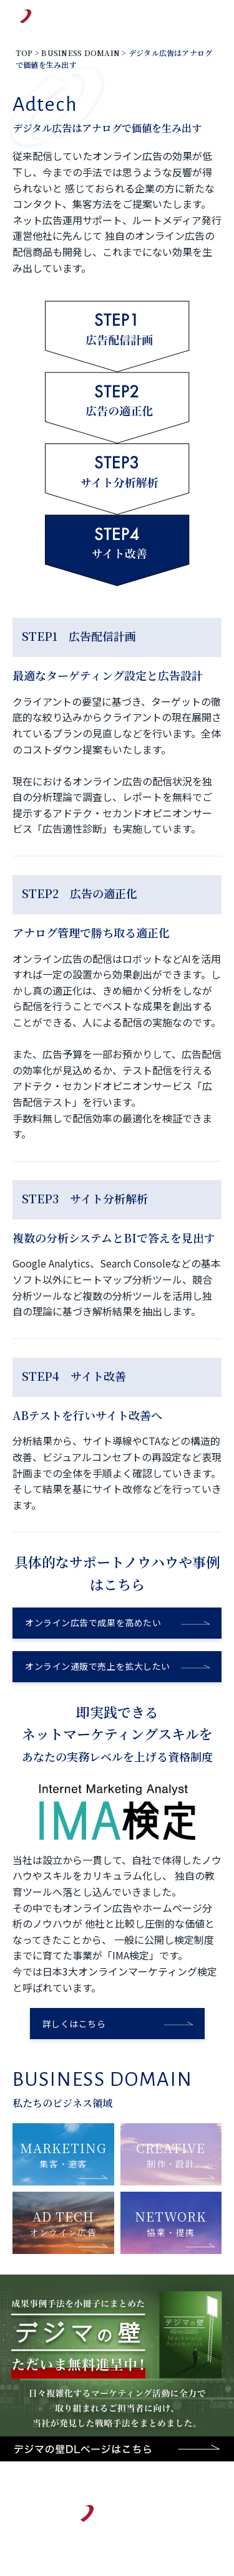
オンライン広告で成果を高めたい (93, 1622)
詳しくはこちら (74, 2023)
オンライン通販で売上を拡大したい (97, 1666)
